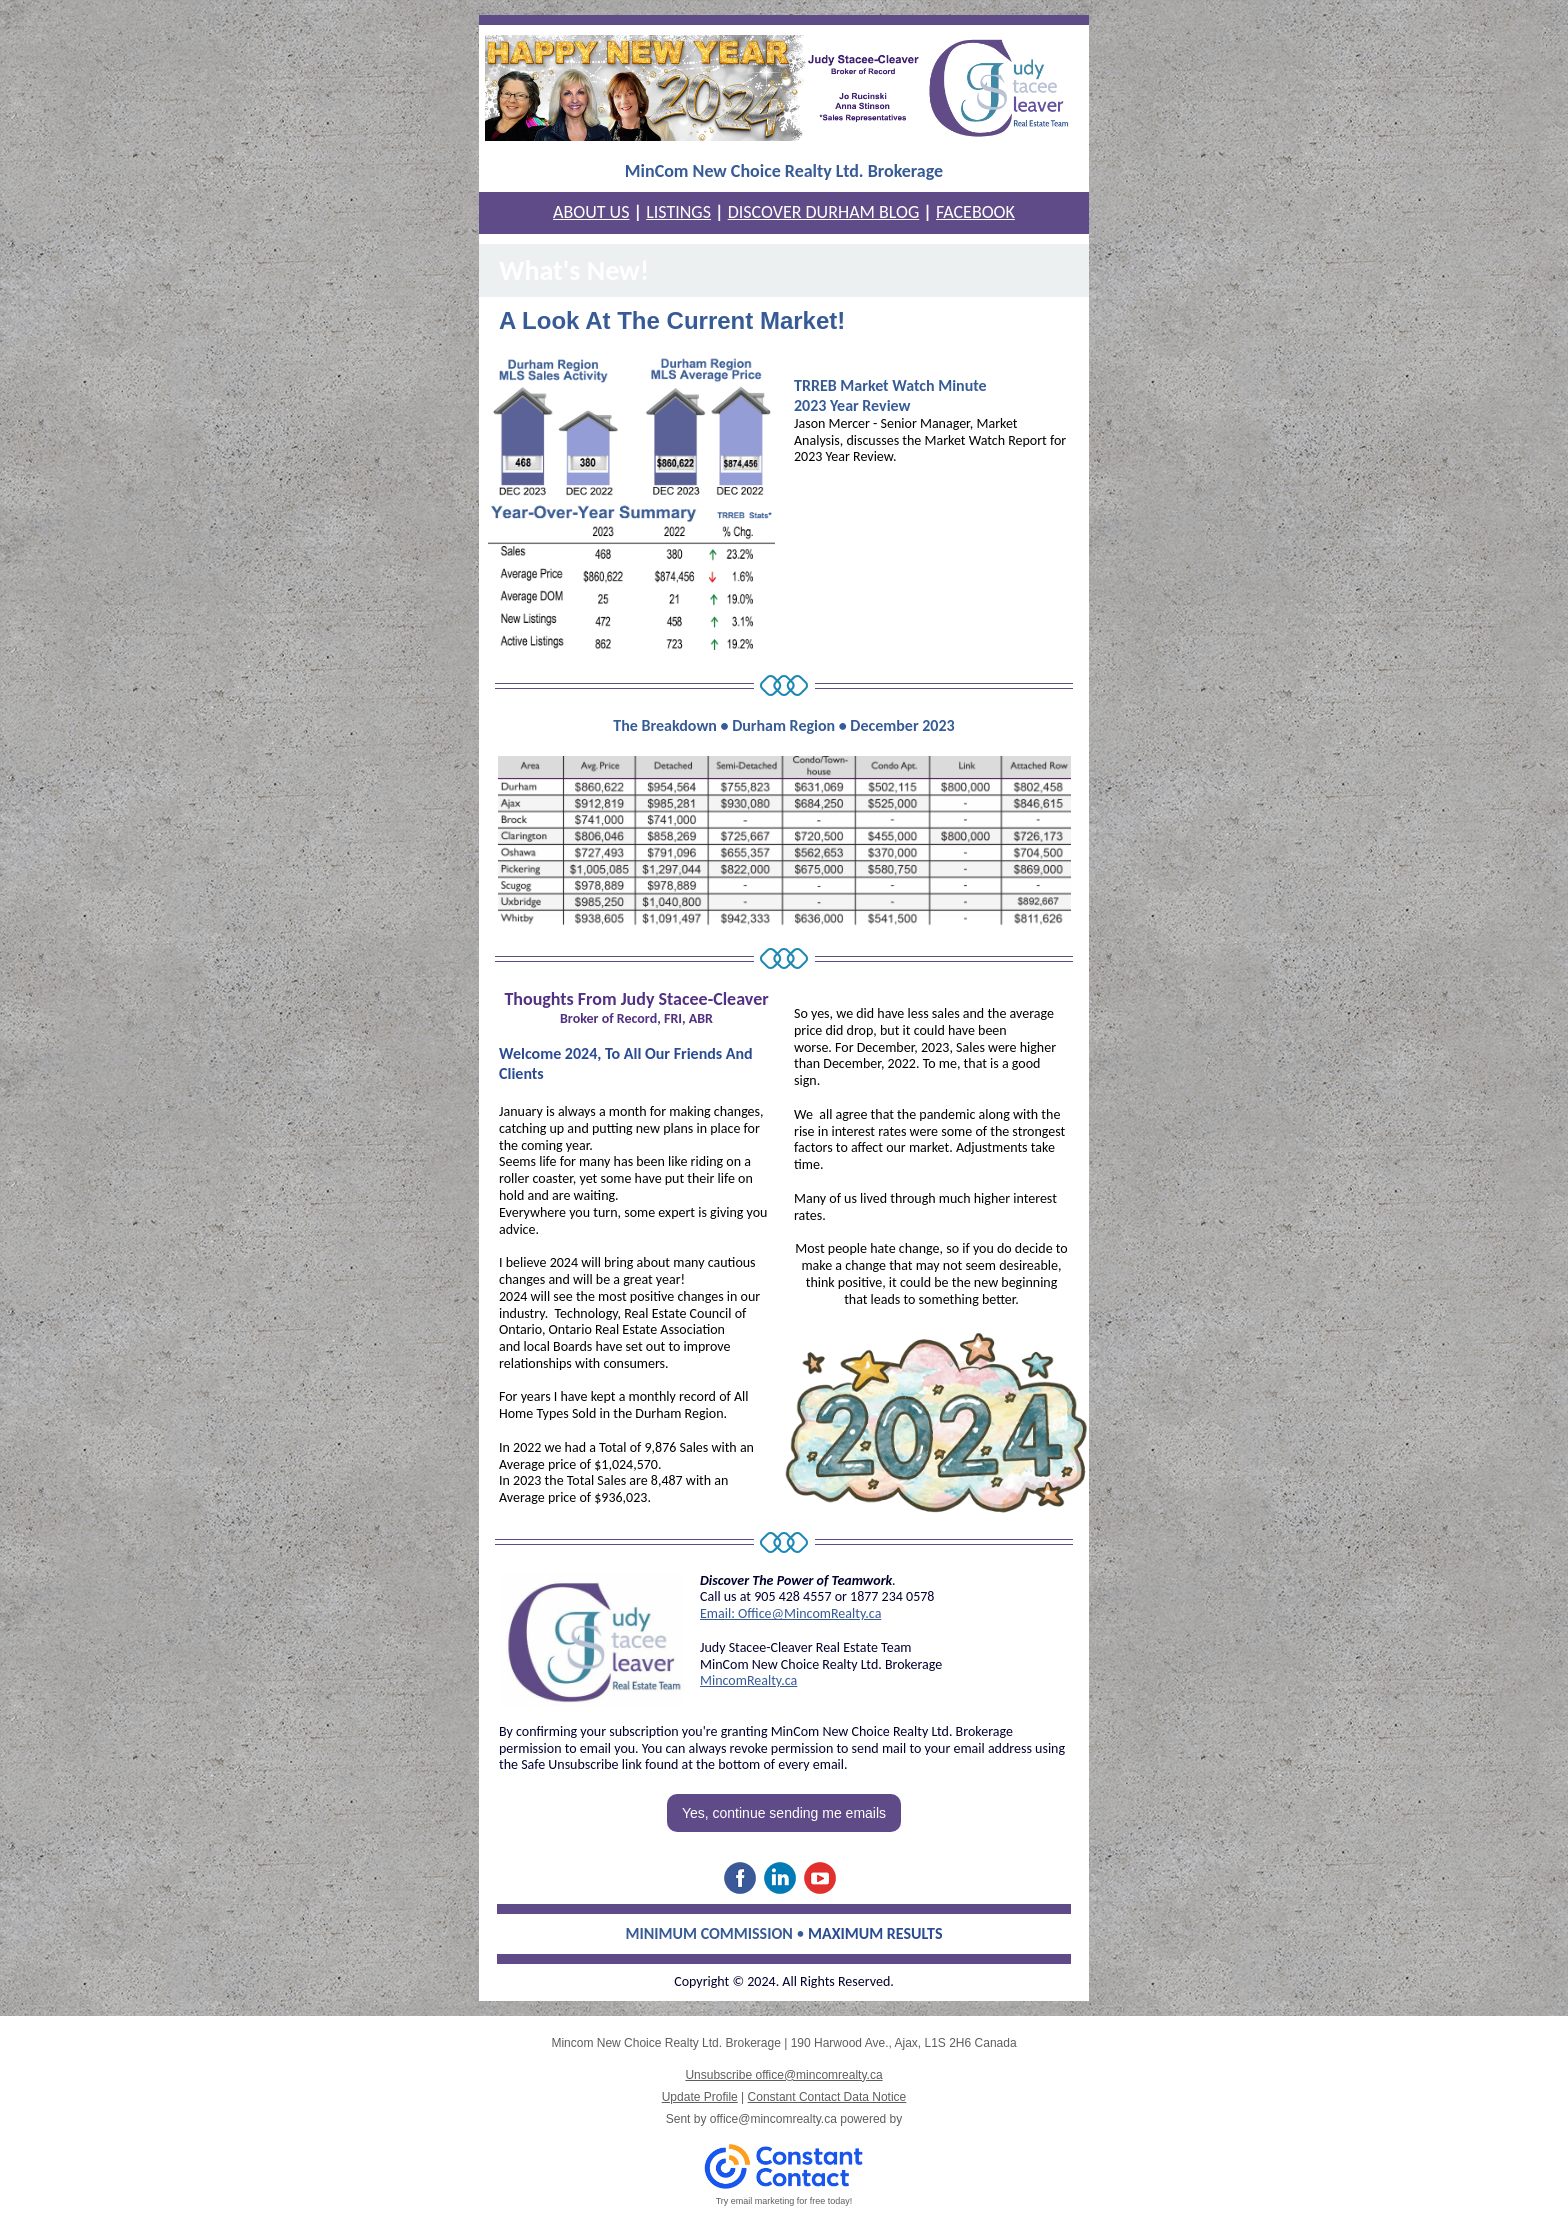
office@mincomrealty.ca (773, 2119)
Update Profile (700, 2097)
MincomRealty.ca (748, 1680)
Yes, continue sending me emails (784, 1813)
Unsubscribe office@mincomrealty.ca (783, 2075)
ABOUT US (591, 212)
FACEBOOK (975, 212)
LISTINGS (678, 212)
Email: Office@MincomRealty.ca (790, 1613)
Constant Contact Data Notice (827, 2097)
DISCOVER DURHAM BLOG (824, 212)
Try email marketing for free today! (784, 2201)
